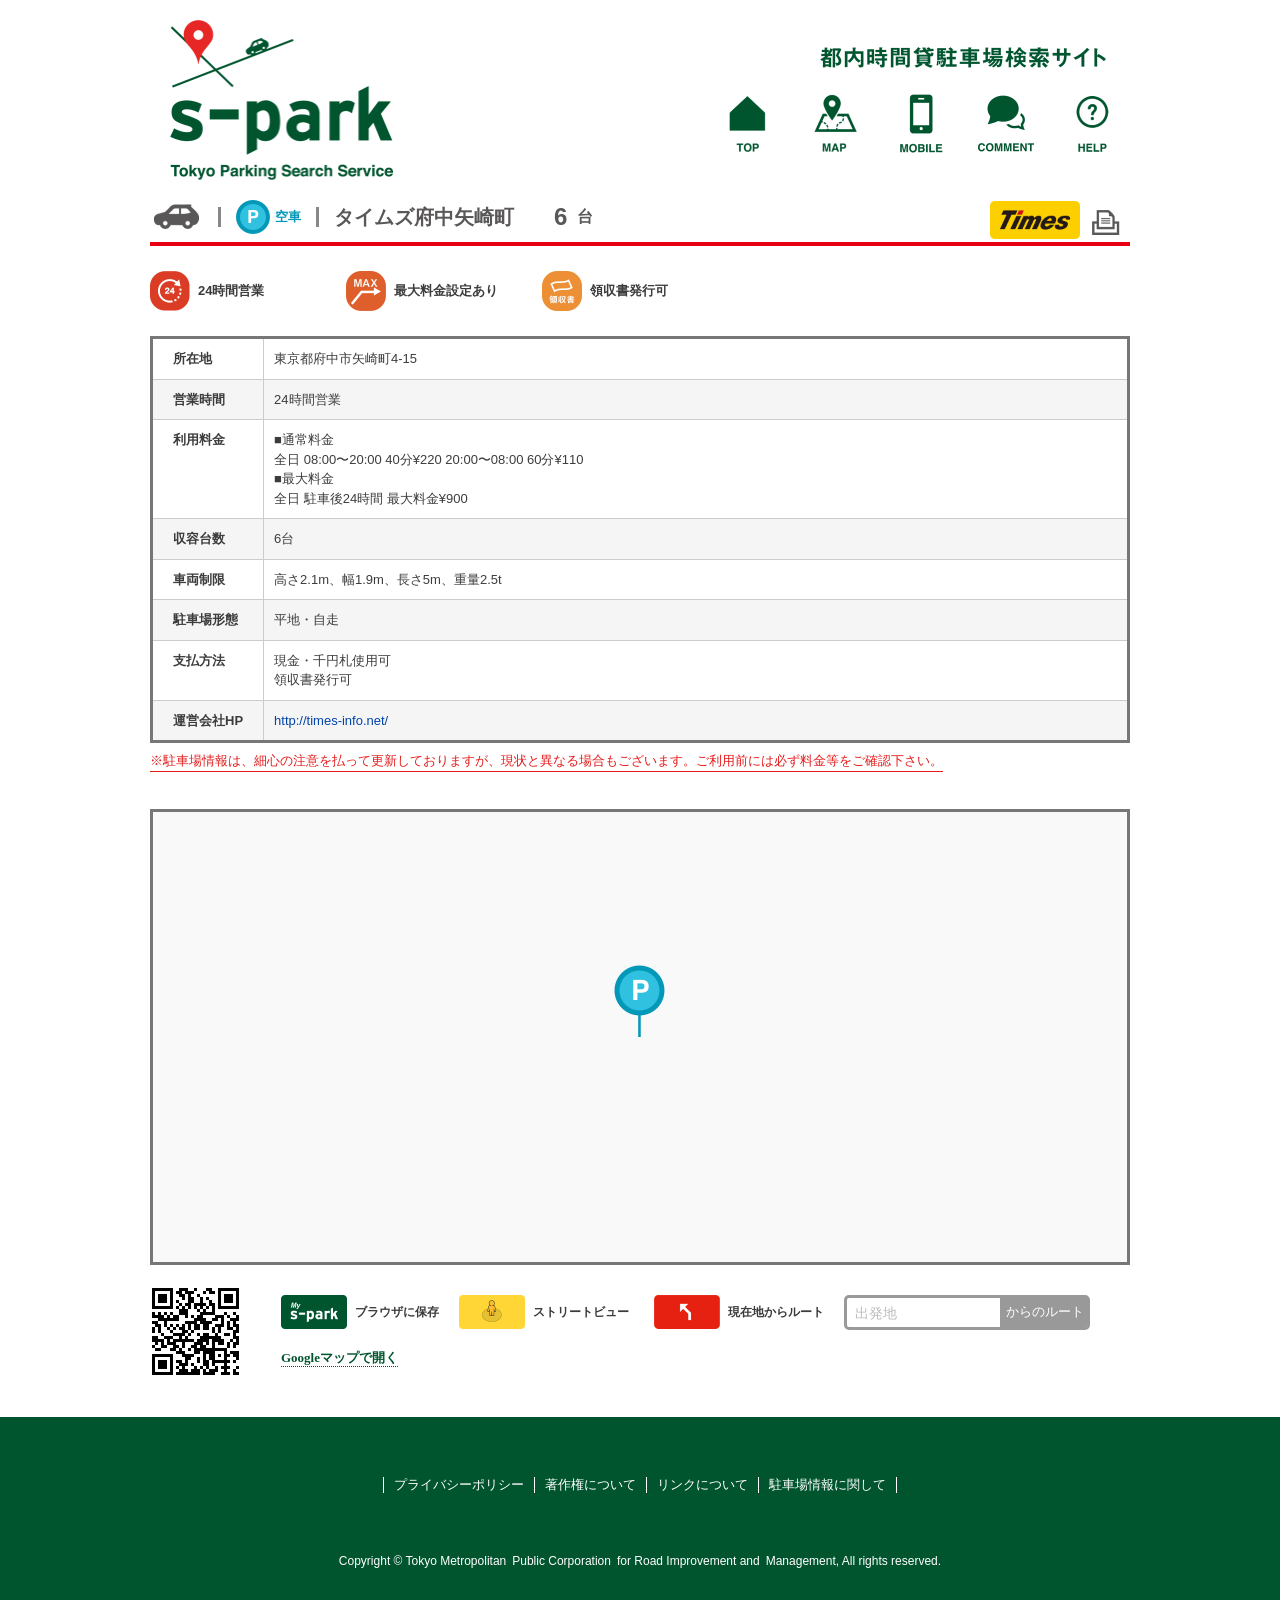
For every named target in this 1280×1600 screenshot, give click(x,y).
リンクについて (702, 1484)
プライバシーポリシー (459, 1484)
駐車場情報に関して (827, 1484)
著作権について (590, 1484)
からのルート (1045, 1311)
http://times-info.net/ (331, 720)
